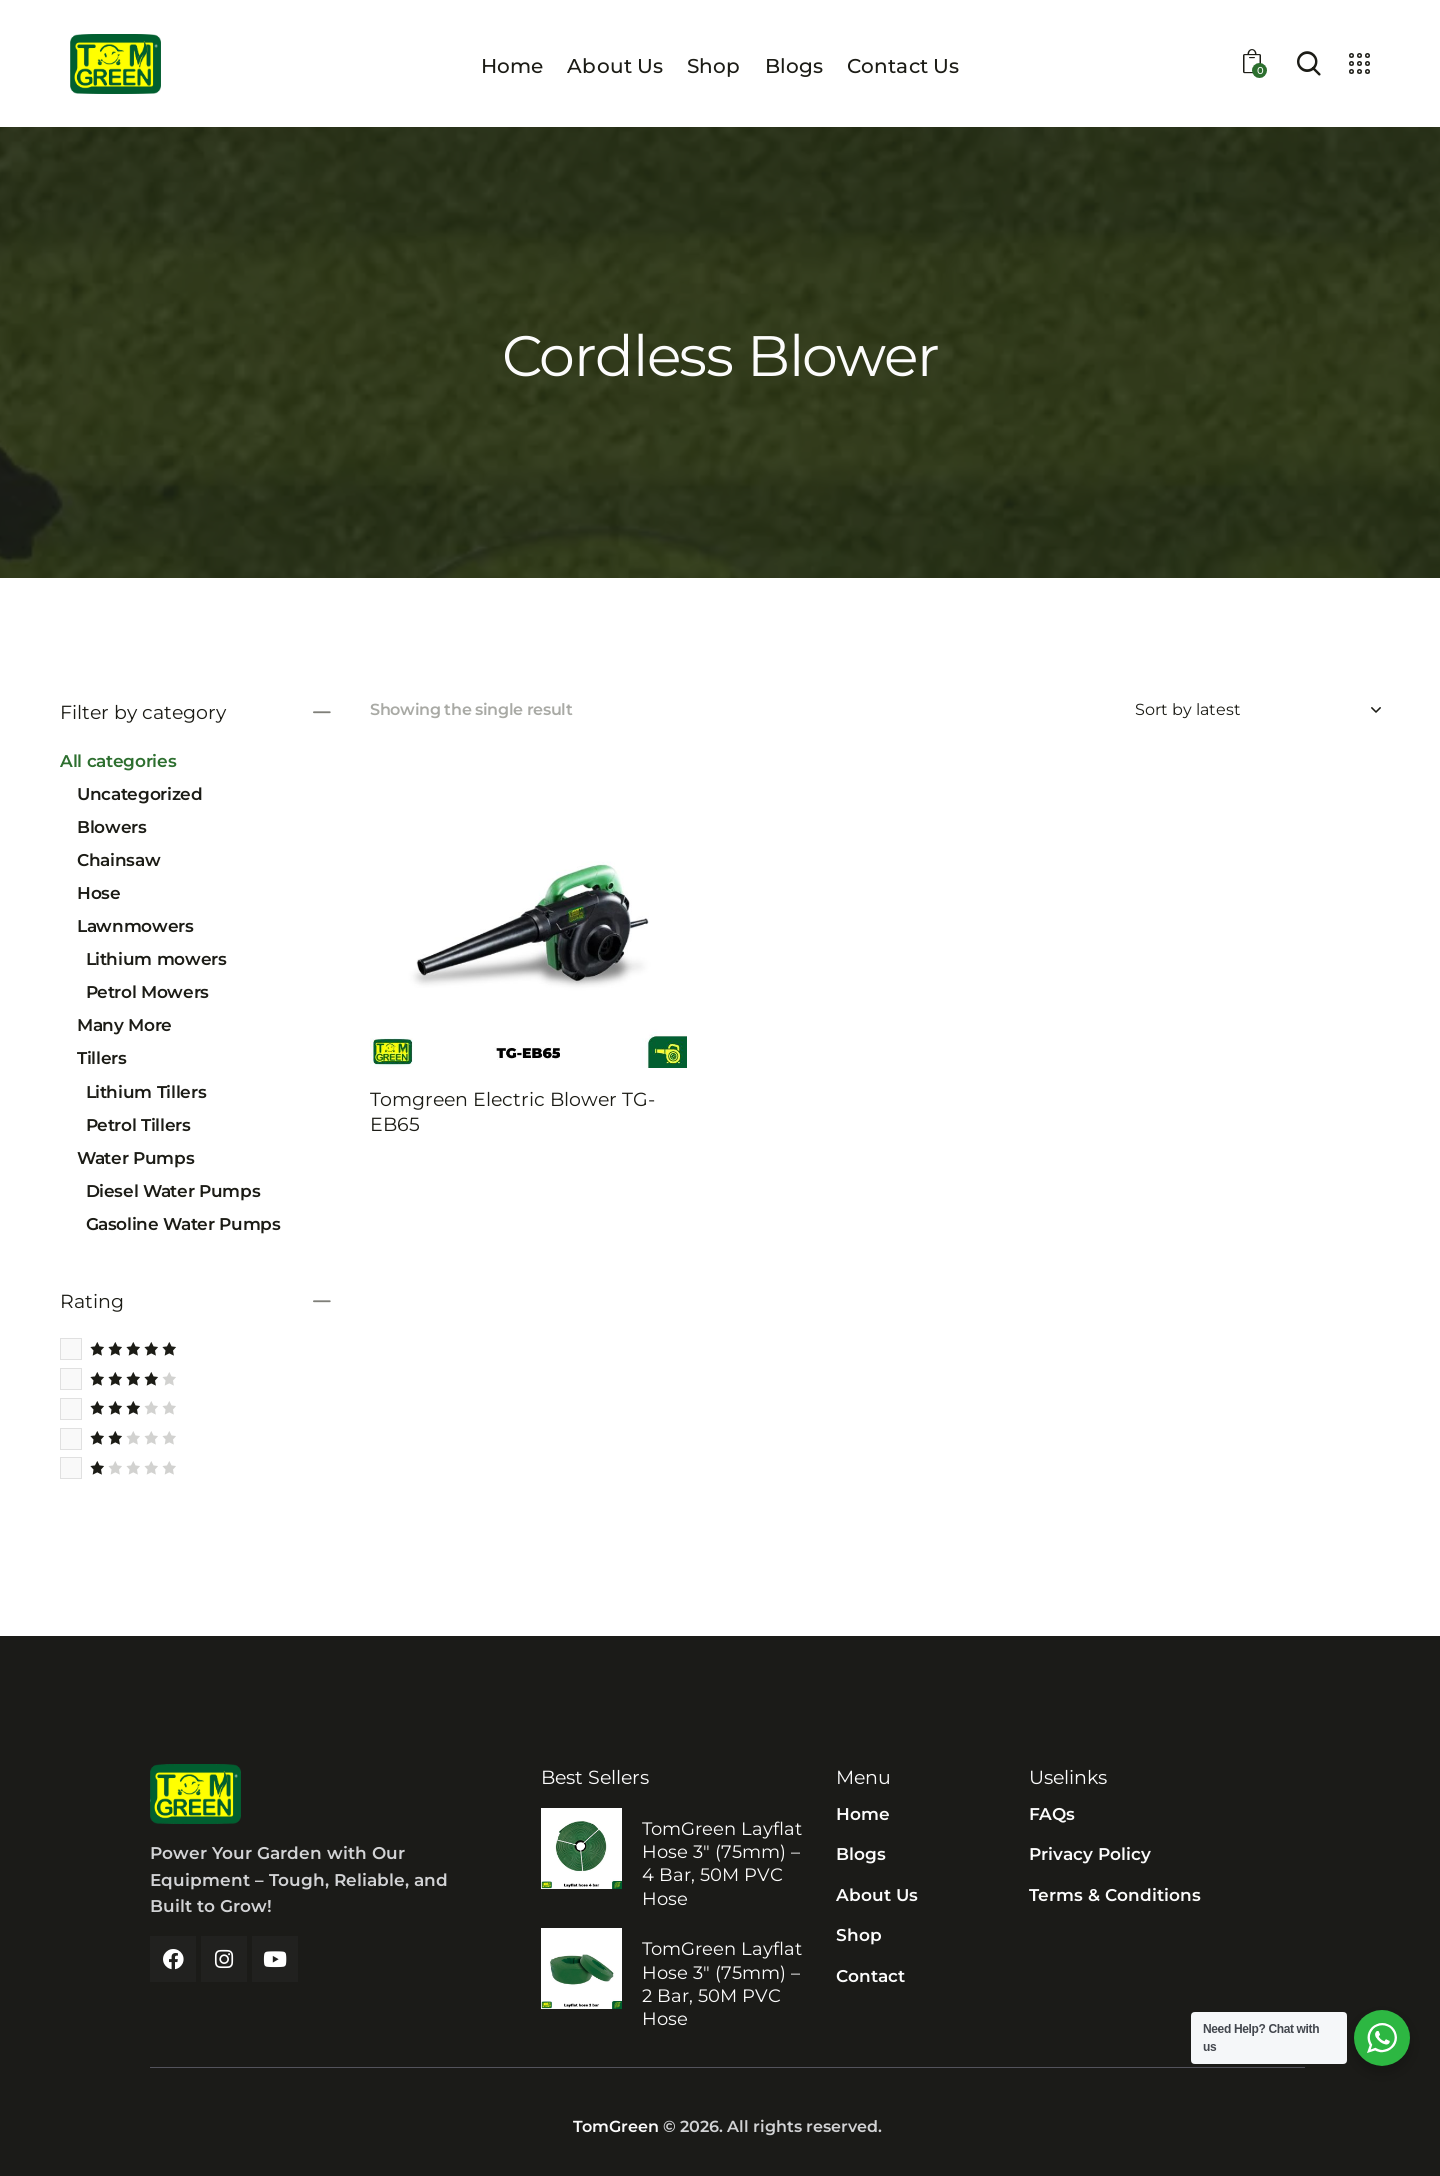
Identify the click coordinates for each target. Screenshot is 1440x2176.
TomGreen (616, 2126)
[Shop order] (1257, 710)
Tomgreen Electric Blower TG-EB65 (512, 1112)
